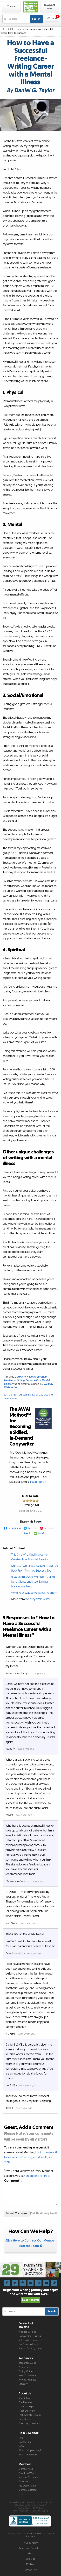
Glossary (23, 2384)
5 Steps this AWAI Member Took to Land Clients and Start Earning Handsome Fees (33, 1581)
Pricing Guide (26, 2371)
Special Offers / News (30, 2348)
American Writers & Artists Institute (40, 2535)
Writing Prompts (27, 2379)
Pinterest (50, 1528)
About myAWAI (26, 2473)
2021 (10, 29)
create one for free (37, 2176)
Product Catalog (27, 2331)
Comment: (13, 2180)
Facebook (14, 1528)
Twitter (32, 1528)
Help (21, 2437)
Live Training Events (29, 2344)
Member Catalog (28, 2490)
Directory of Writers (29, 2423)
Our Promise (25, 2402)
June (19, 29)
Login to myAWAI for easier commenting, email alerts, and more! (30, 2157)
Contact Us (25, 2442)
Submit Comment (17, 2213)
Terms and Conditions (30, 2548)
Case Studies (25, 2419)
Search (36, 19)
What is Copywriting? (30, 2450)
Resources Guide (27, 2363)
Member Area (26, 2468)
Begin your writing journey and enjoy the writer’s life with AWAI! (30, 2295)
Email (41, 1533)
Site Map (30, 2558)
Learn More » (38, 1482)
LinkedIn (25, 1533)
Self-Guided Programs (30, 2340)
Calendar (23, 2481)
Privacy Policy (31, 2542)
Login (21, 2494)
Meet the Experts (28, 2406)
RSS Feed (30, 2564)
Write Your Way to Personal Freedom (34, 1593)
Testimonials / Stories (30, 2415)
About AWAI (25, 2398)
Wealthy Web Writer (37, 1599)
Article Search (26, 2367)
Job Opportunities (28, 2485)
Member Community (30, 2477)
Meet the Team (27, 2410)
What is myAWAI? (28, 2454)
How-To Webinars (28, 2375)
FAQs (21, 2446)
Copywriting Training (30, 2336)
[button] (11, 6)
